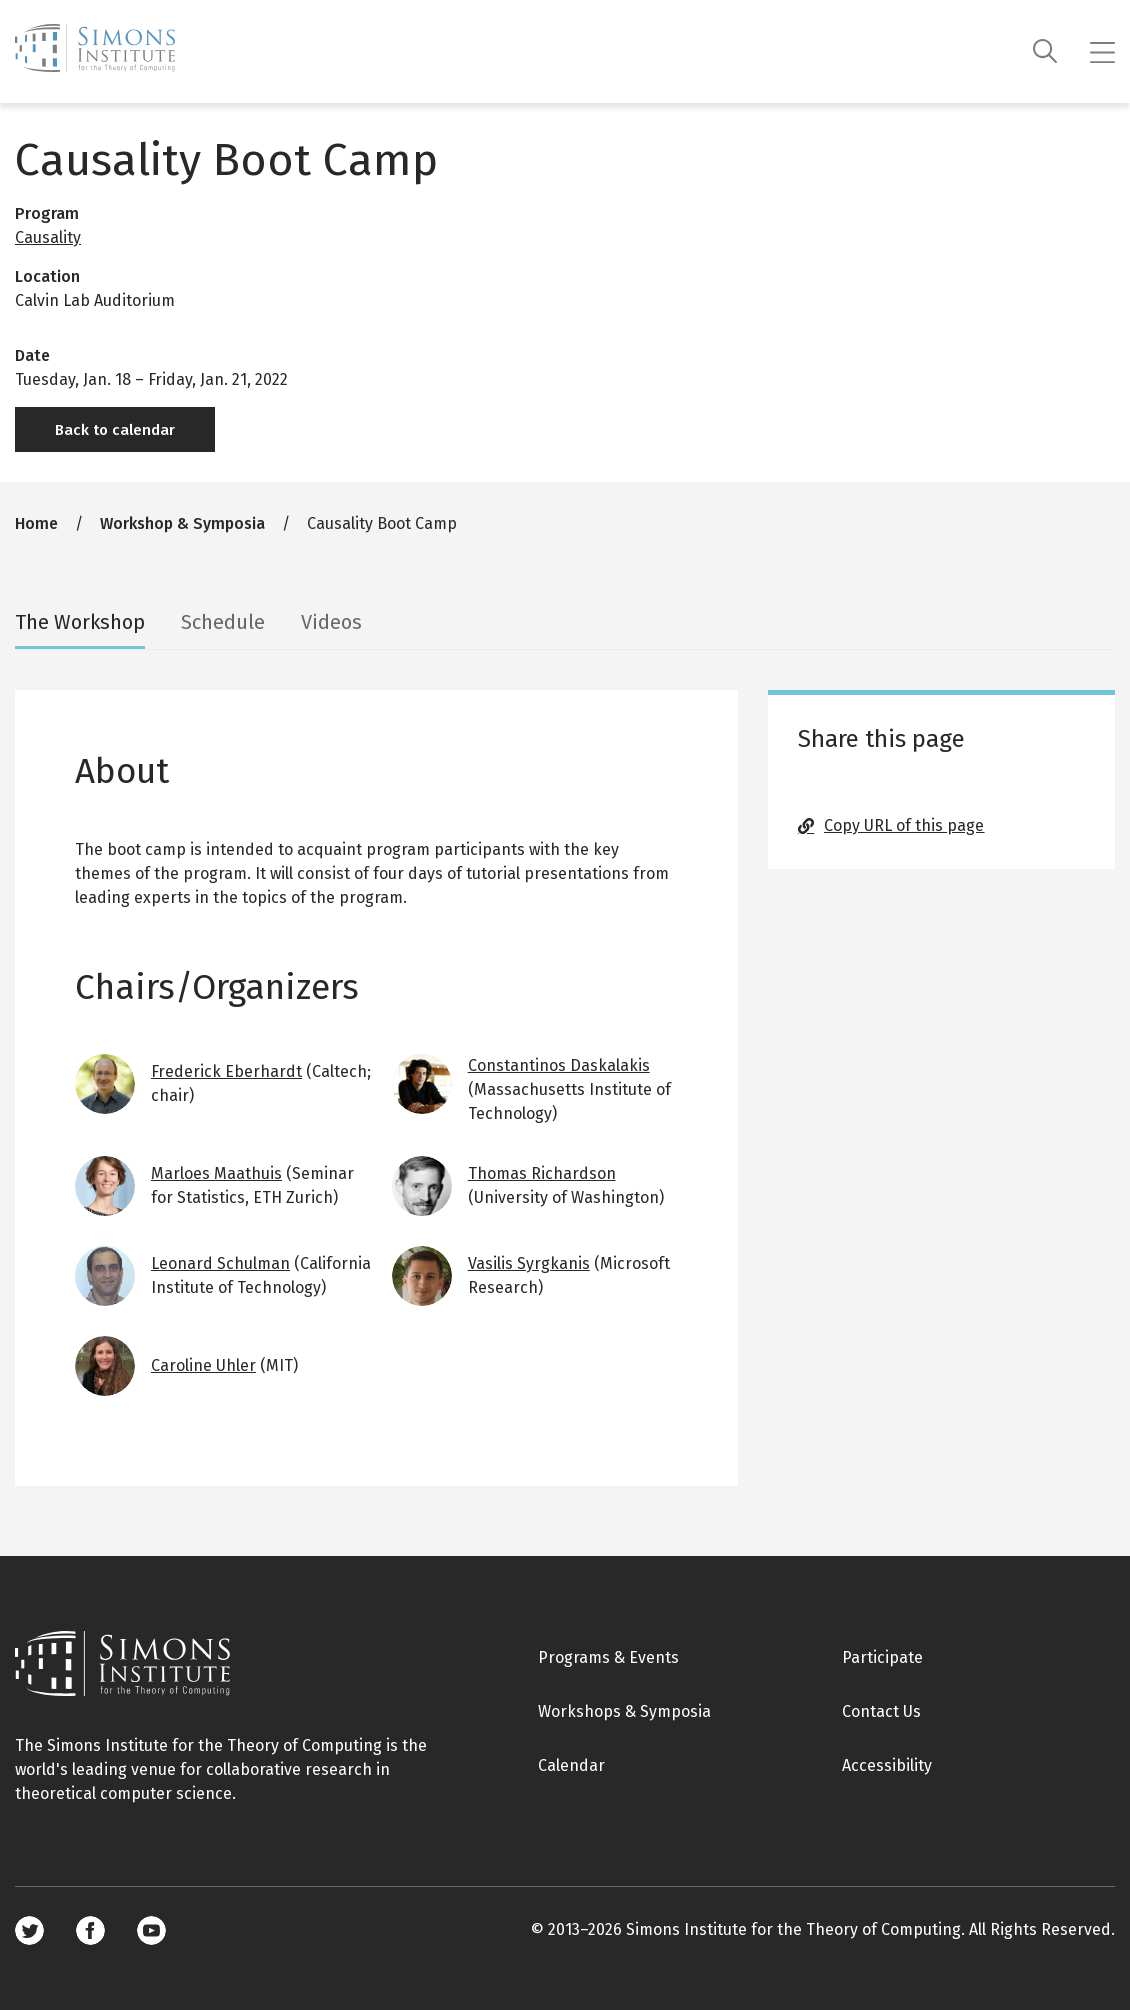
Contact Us (881, 1711)
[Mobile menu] (1102, 52)
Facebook (90, 1930)
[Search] (1045, 51)
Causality (48, 237)
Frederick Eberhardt (226, 1071)
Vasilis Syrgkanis (529, 1263)
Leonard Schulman (220, 1263)
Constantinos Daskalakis (559, 1065)
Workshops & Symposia (624, 1711)
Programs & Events (608, 1657)
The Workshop (80, 622)
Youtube (151, 1930)
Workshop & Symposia (182, 523)
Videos (331, 622)
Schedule (223, 622)
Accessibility (887, 1765)
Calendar (571, 1765)
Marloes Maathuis (216, 1173)
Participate (882, 1657)
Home (36, 523)
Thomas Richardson (542, 1173)
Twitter (29, 1930)
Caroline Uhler (203, 1365)
